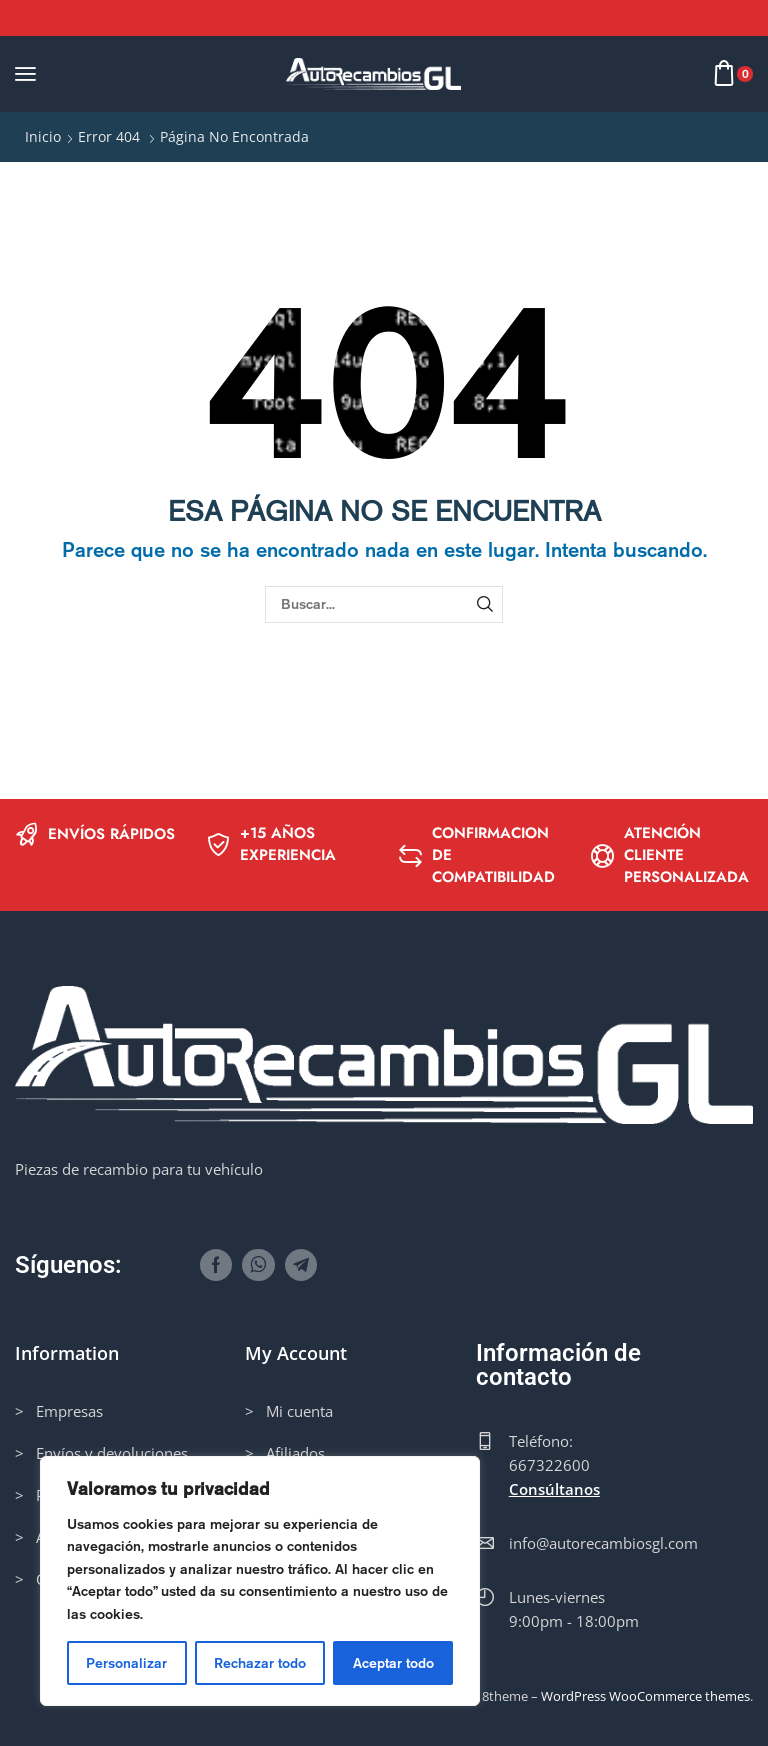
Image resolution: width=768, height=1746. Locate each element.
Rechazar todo (260, 1663)
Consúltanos (554, 1489)
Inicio (43, 136)
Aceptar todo (393, 1663)
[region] (260, 1581)
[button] (25, 73)
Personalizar (126, 1663)
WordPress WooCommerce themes (645, 1696)
